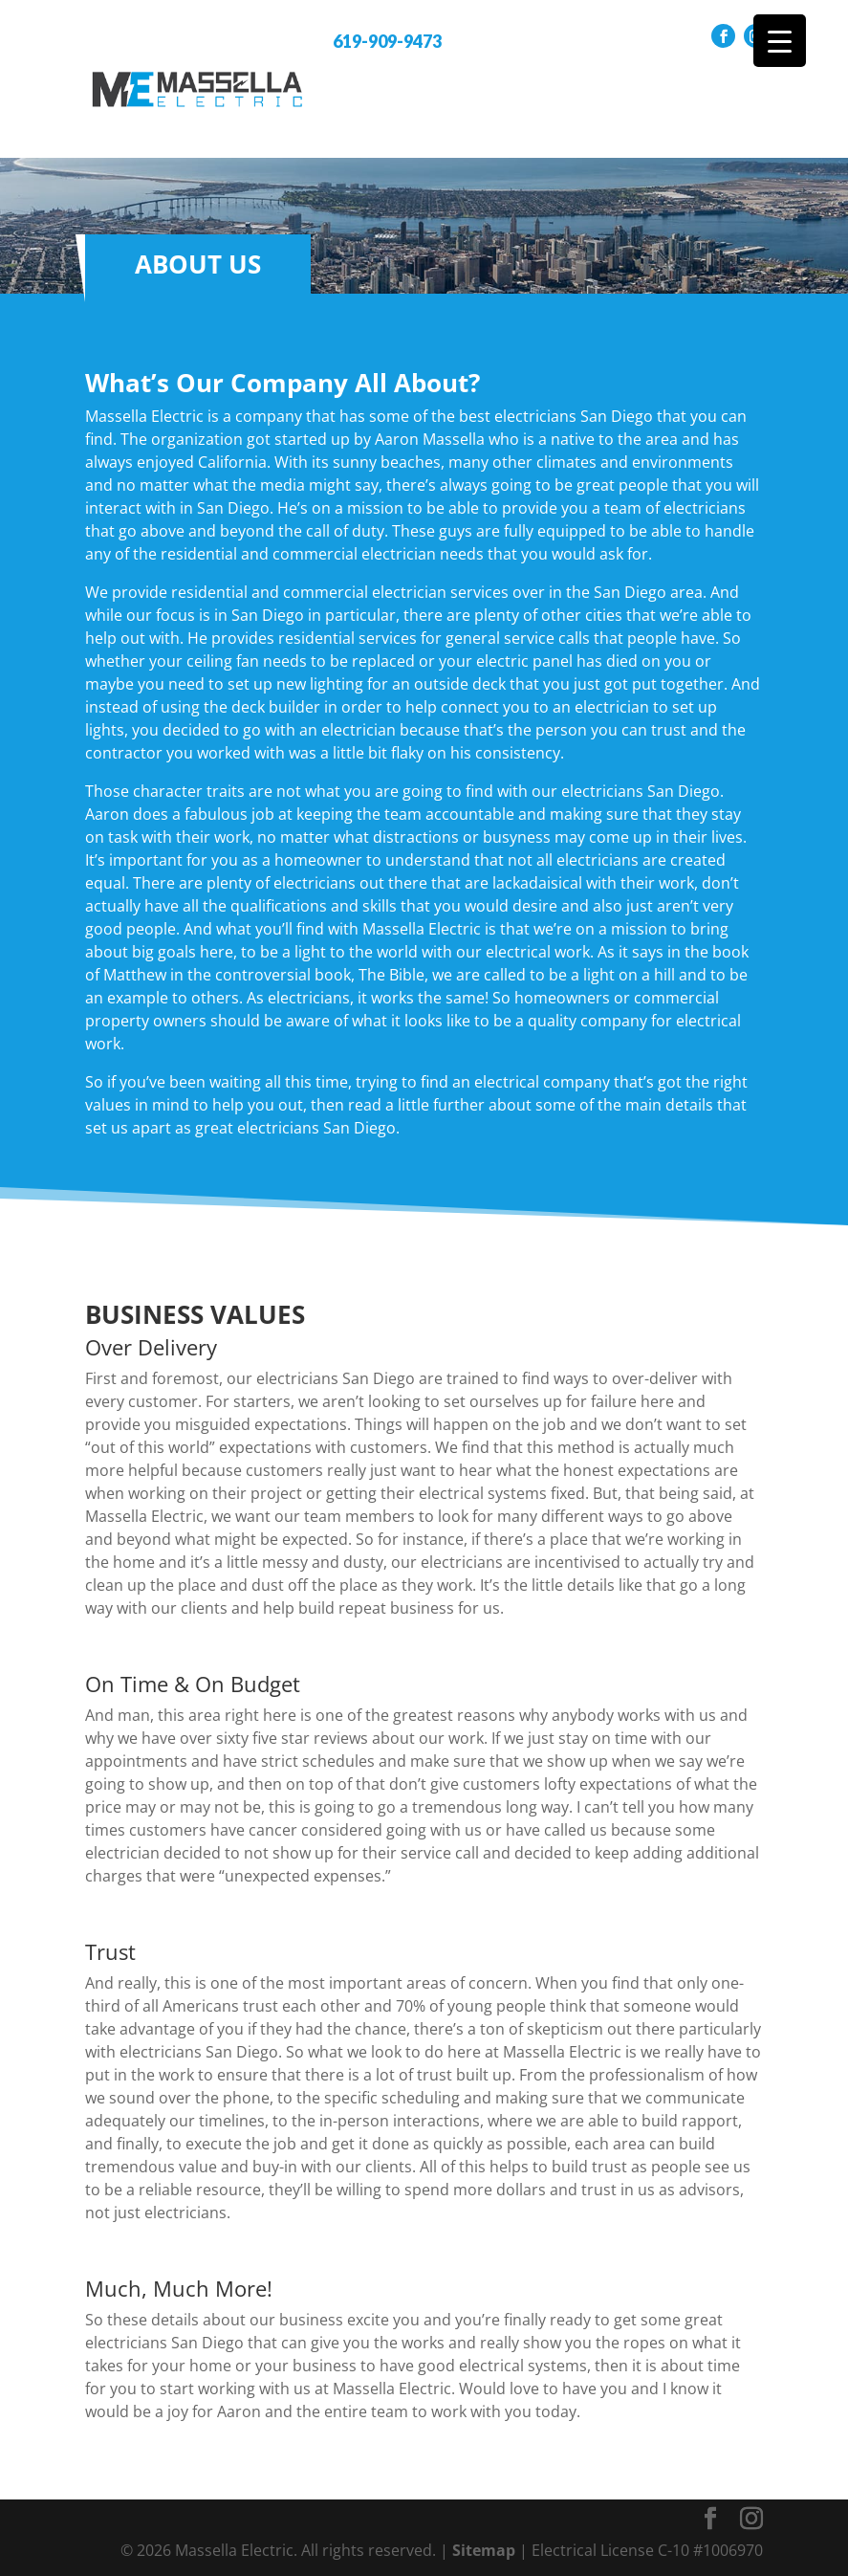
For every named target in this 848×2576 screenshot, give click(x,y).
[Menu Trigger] (779, 40)
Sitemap (483, 2550)
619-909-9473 (387, 41)
